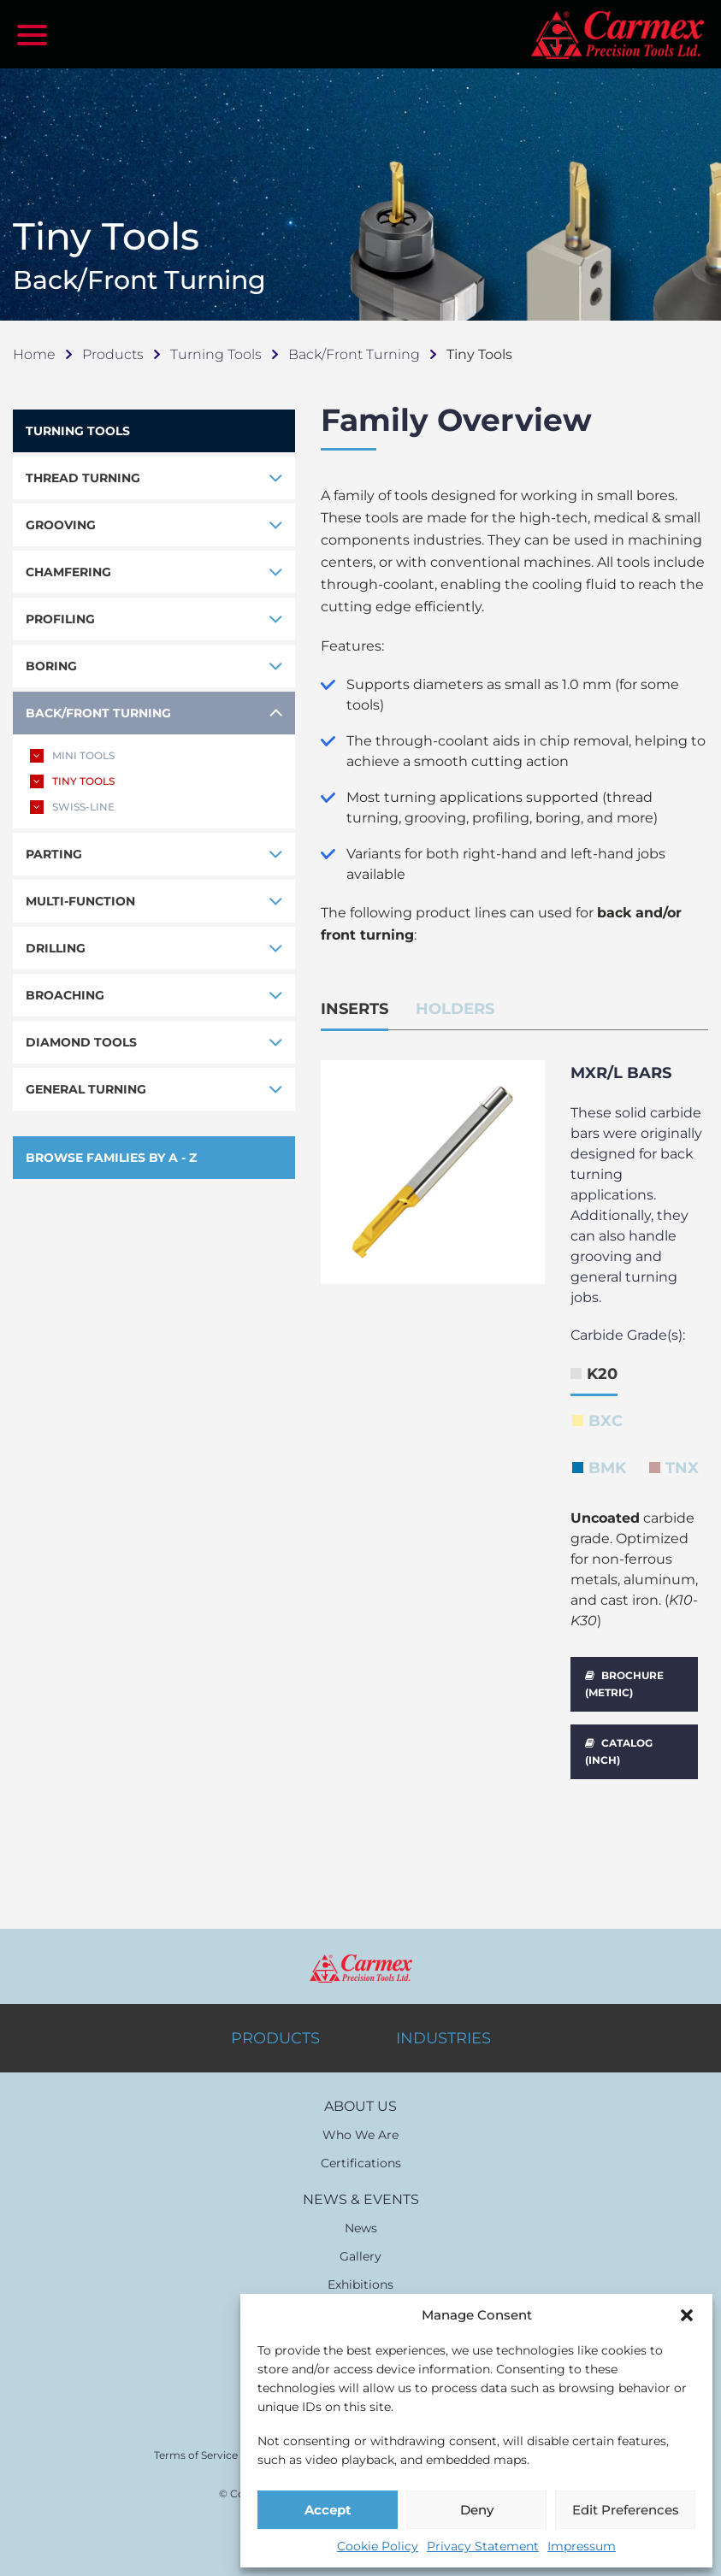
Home (34, 354)
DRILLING (56, 948)
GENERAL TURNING (86, 1089)
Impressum (581, 2546)
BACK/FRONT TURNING (98, 713)
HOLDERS (455, 1008)
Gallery (360, 2256)
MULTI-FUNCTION (80, 901)
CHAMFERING (68, 572)
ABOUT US (360, 2106)
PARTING (54, 854)
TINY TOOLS (72, 781)
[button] (686, 2315)
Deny (476, 2510)
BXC (605, 1421)
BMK (607, 1468)
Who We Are (360, 2135)
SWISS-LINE (72, 807)
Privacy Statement (483, 2546)
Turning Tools (216, 354)
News (361, 2228)
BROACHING (65, 995)
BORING (51, 666)
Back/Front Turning (354, 354)
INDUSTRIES (443, 2038)
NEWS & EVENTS (361, 2200)
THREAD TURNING (83, 478)
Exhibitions (360, 2284)
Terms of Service (196, 2455)
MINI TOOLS (72, 756)
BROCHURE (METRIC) (624, 1684)
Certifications (361, 2163)
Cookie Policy (377, 2546)
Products (113, 354)
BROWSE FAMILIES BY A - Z (111, 1157)
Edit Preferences (625, 2510)
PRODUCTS (275, 2038)
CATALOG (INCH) (619, 1751)
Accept (328, 2510)
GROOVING (61, 525)
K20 (602, 1374)
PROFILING (60, 619)
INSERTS (354, 1008)
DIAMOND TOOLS (81, 1042)
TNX (682, 1468)
